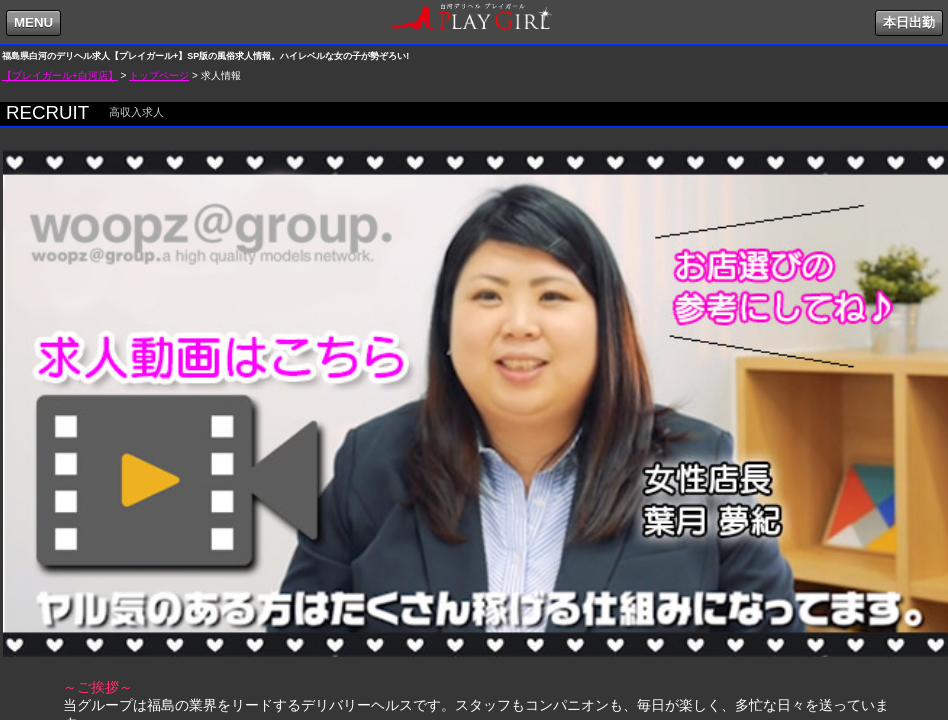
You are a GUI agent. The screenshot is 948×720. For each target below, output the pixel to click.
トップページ (159, 75)
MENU (33, 22)
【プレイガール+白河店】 (60, 75)
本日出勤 (909, 22)
